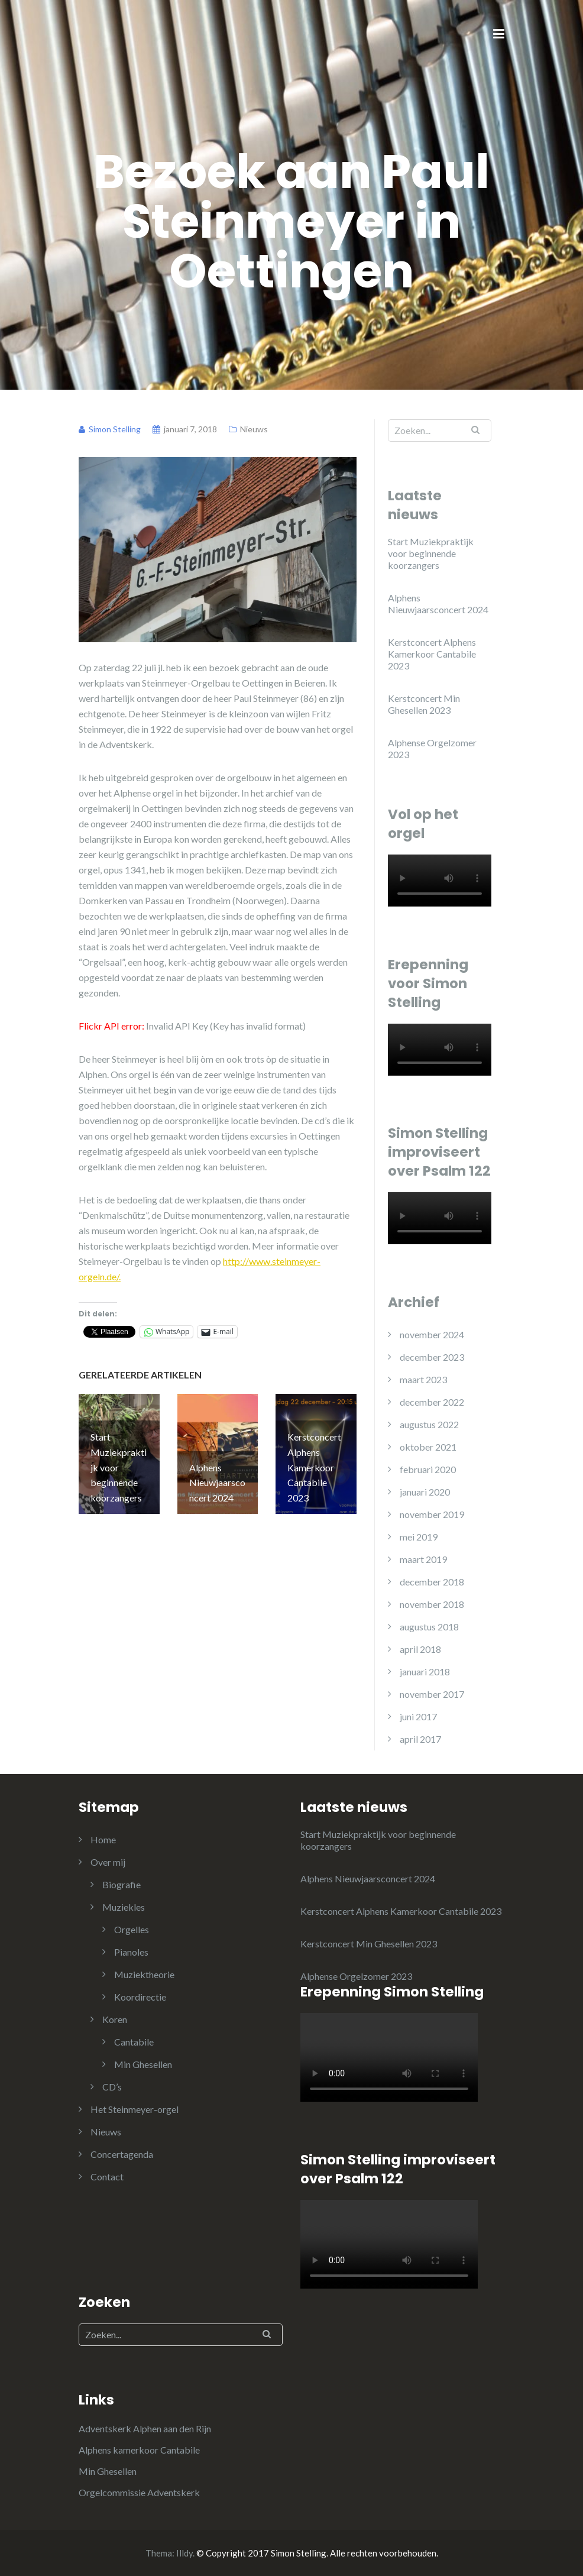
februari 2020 (428, 1469)
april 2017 (420, 1739)
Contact (107, 2176)
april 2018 (420, 1649)
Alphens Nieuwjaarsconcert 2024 (438, 603)
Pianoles (131, 1951)
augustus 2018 (429, 1626)
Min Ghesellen (143, 2064)
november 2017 (432, 1694)
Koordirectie (140, 1996)
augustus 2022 (429, 1424)
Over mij (107, 1862)
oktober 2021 (428, 1446)
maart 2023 (423, 1379)
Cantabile (134, 2041)
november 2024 (432, 1334)
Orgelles (131, 1929)
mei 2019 (419, 1536)
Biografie (121, 1884)
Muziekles (123, 1906)
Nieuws (254, 429)
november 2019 (432, 1514)
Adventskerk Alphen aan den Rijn (145, 2428)
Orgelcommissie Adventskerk (139, 2492)
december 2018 (432, 1581)
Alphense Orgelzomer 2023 (432, 748)
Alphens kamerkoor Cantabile (139, 2449)
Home (103, 1839)
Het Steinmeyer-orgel (134, 2109)
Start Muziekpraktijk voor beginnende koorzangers (431, 553)
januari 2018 (425, 1671)
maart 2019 (423, 1559)
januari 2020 (425, 1491)
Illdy (184, 2553)
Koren (114, 2019)
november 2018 (432, 1604)
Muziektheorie (144, 1974)
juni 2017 (418, 1716)
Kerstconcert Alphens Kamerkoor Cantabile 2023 (432, 653)
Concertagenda (121, 2154)
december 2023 (432, 1357)
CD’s (112, 2086)
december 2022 (432, 1401)
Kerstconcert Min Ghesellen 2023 (424, 704)
